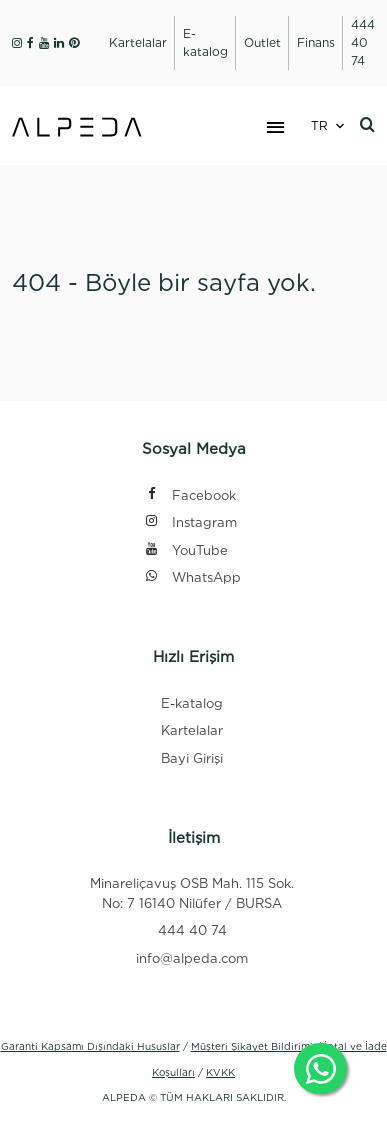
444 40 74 (192, 930)
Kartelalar (192, 730)
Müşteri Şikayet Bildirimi (252, 1046)
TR (319, 125)
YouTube (186, 551)
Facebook (190, 496)
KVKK (220, 1072)
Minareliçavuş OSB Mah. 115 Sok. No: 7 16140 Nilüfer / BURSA (192, 893)
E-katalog (192, 703)
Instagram (190, 523)
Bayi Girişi (192, 758)
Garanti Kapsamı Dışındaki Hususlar (90, 1046)
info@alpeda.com (192, 958)
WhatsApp (192, 578)
